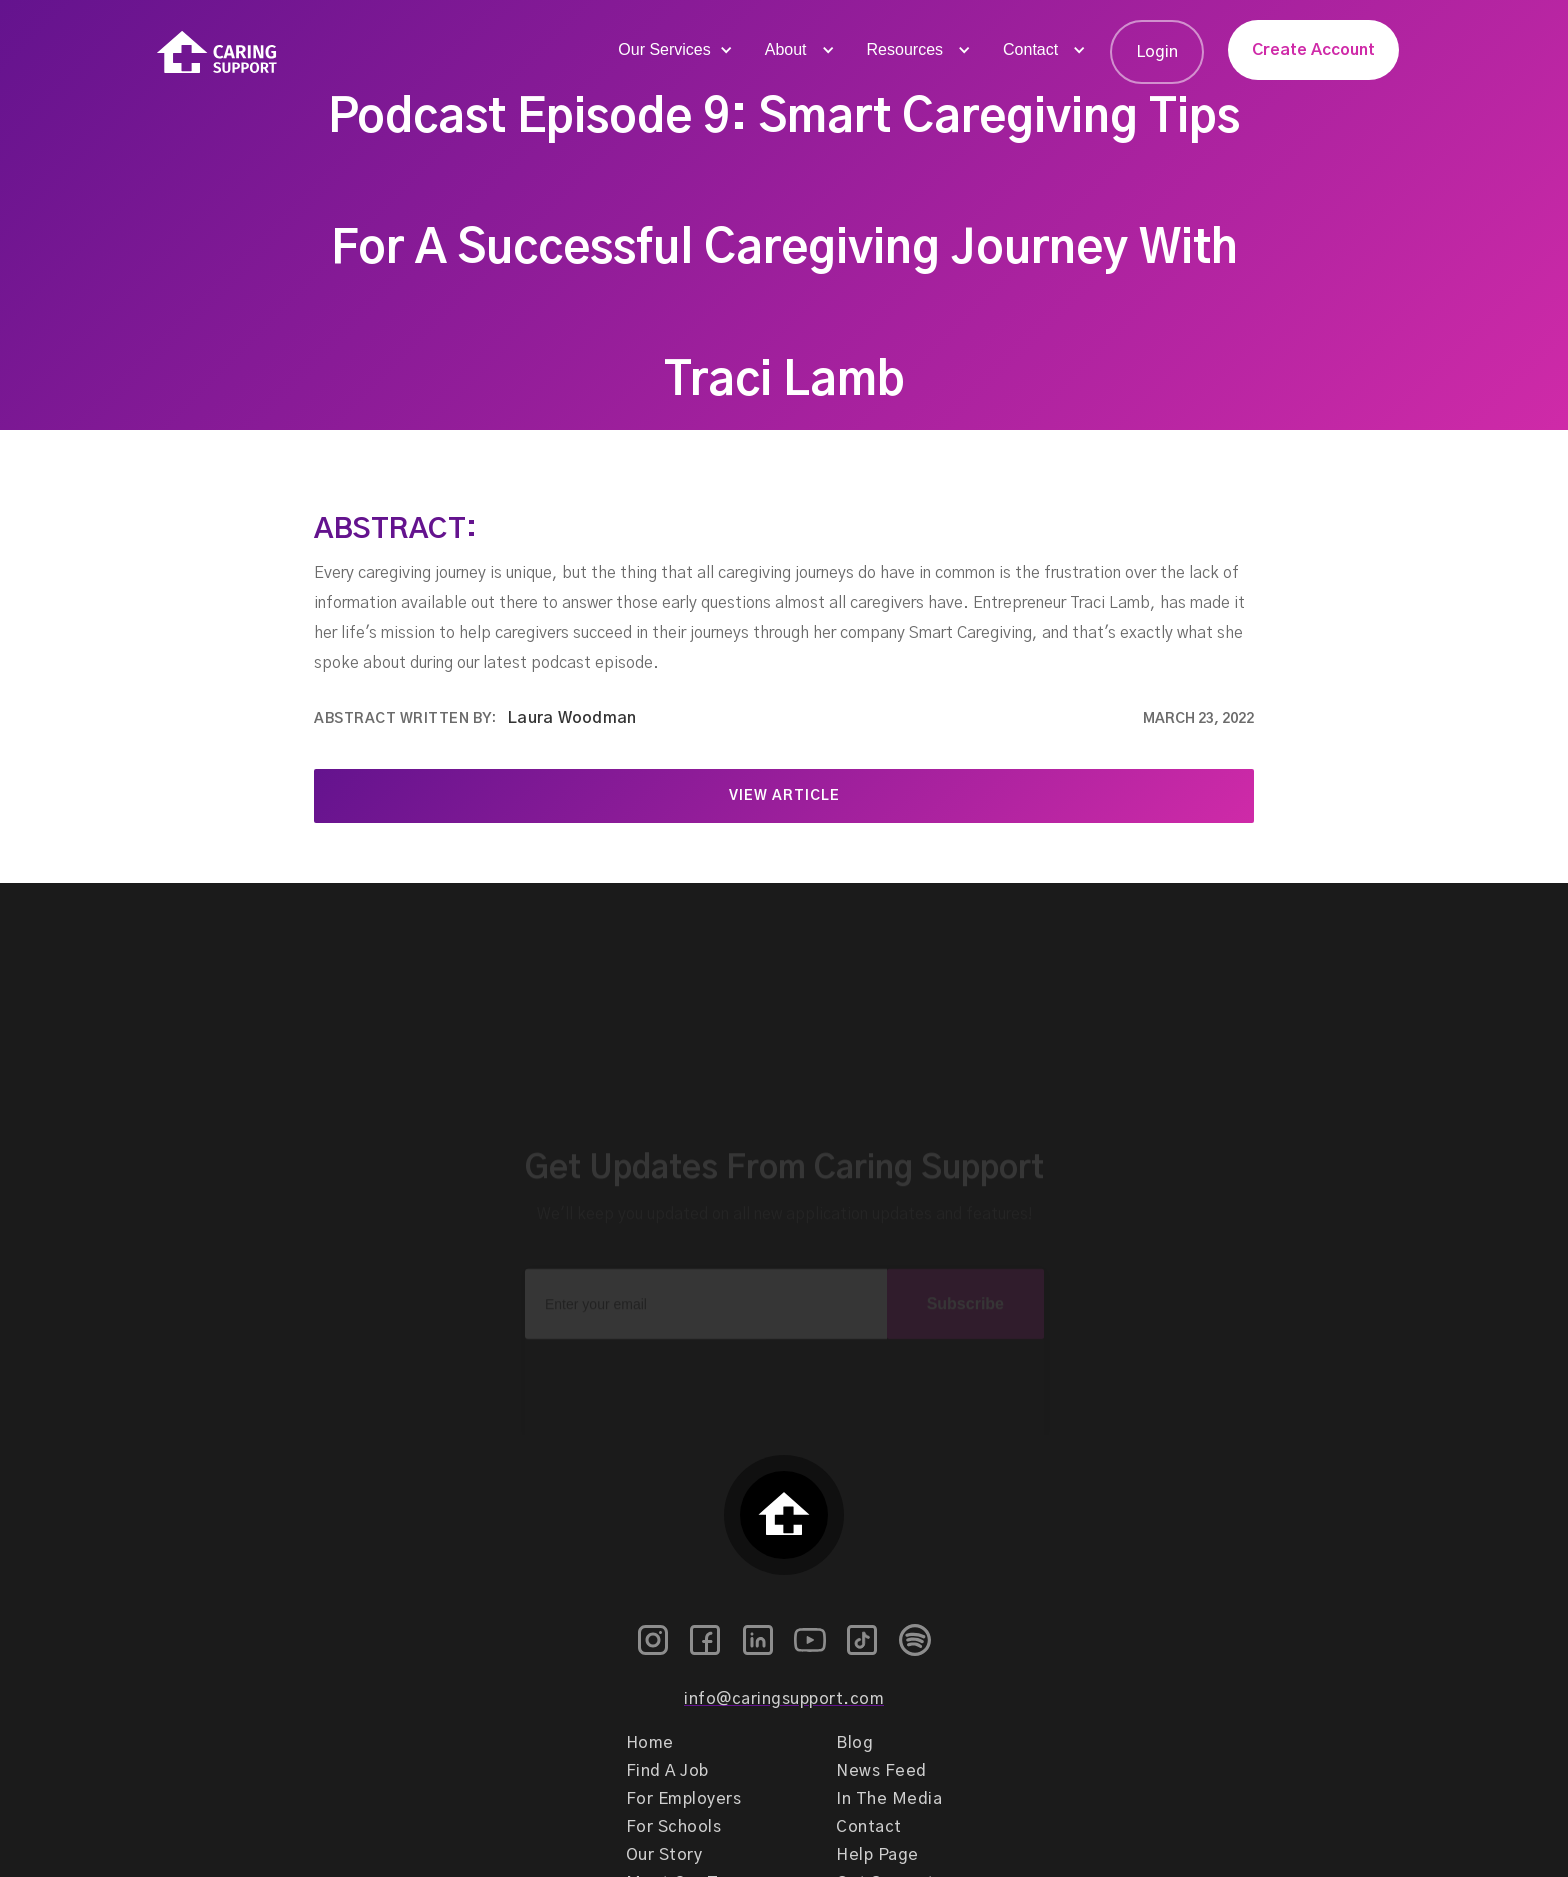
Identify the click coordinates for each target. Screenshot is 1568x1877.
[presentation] (784, 1361)
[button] (673, 50)
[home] (217, 52)
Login (1157, 52)
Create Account (1313, 50)
